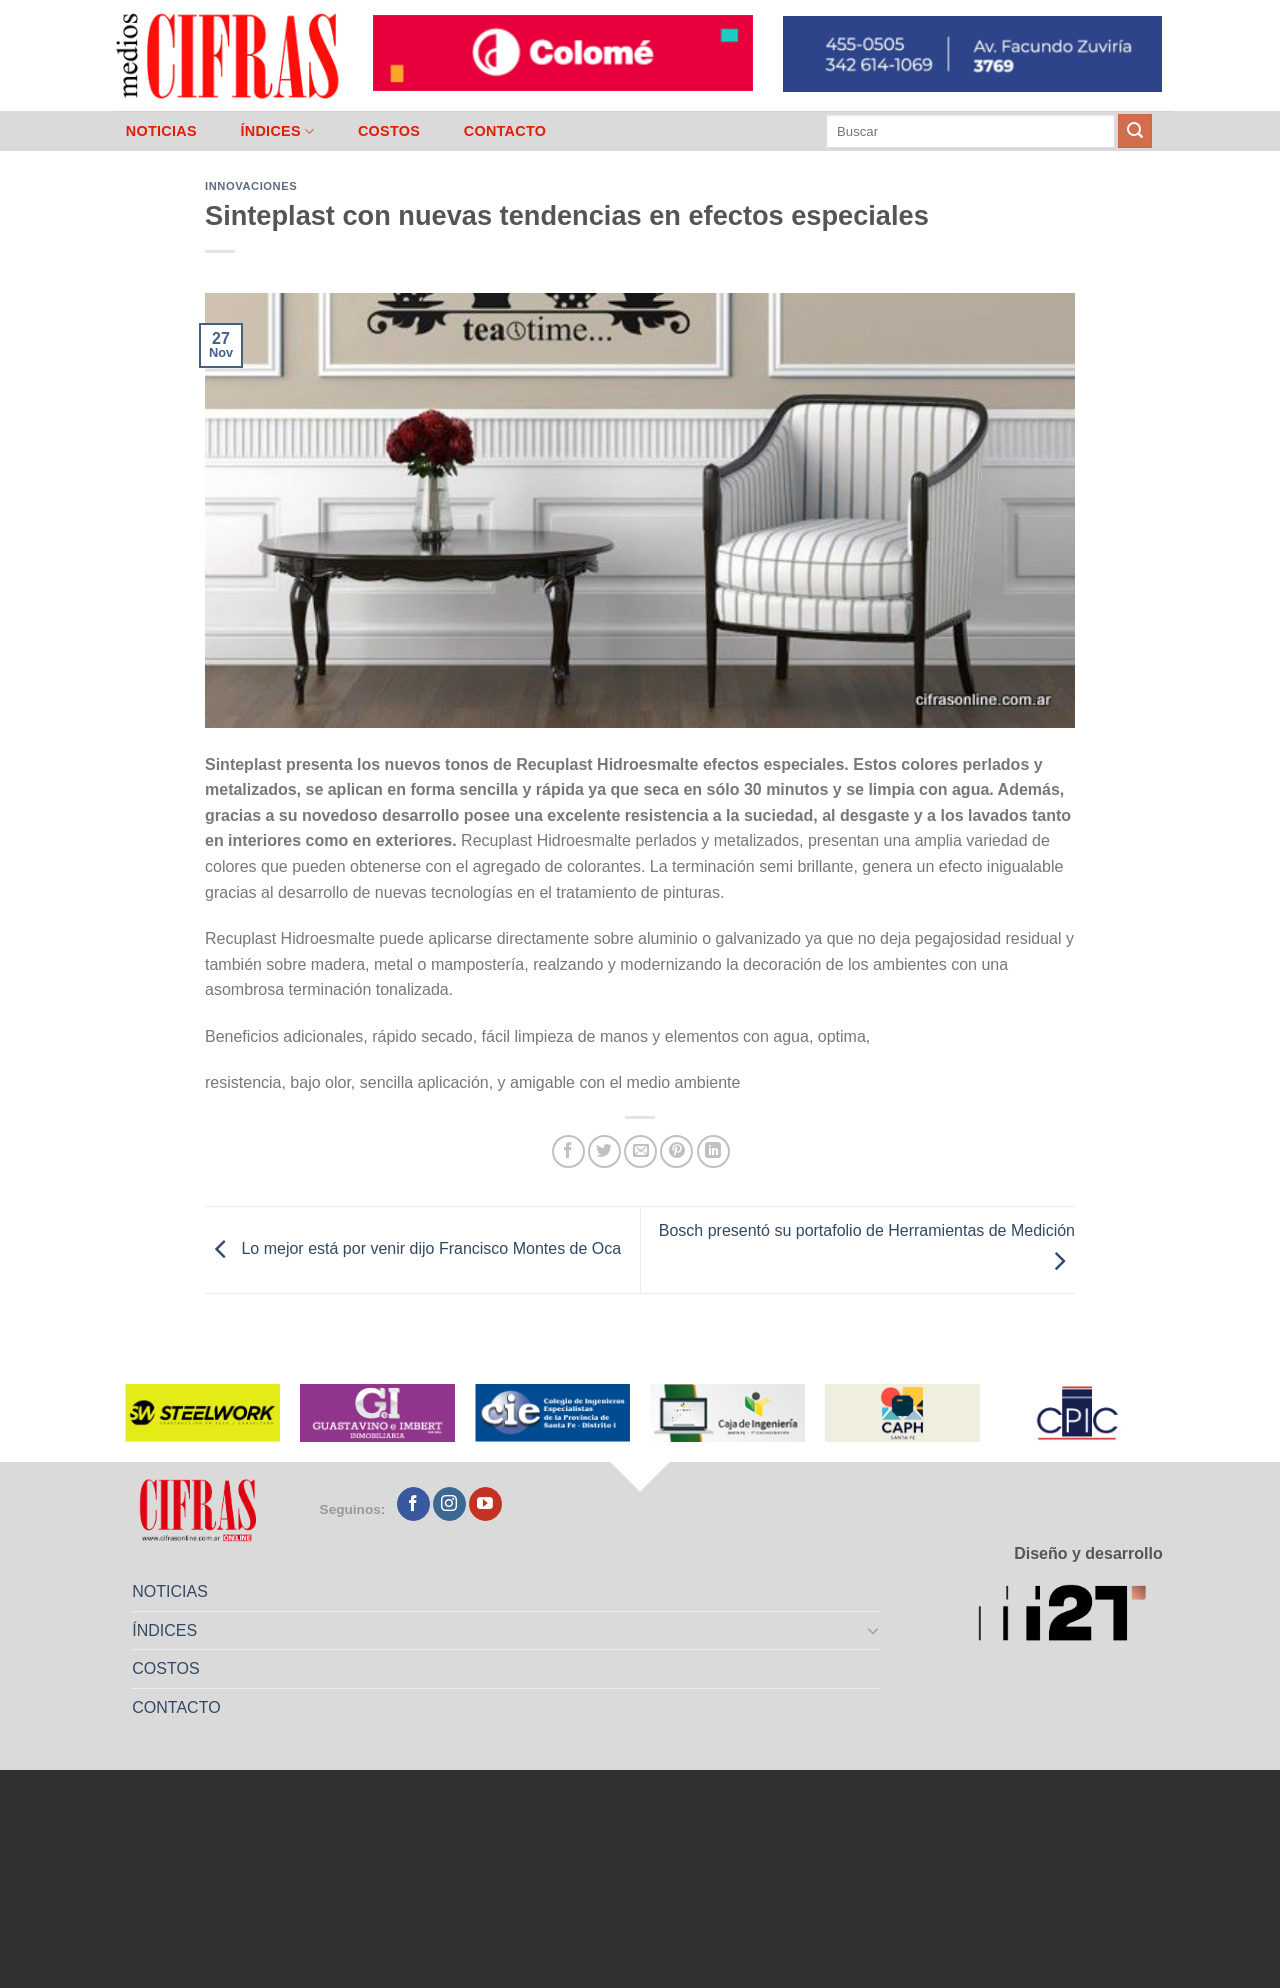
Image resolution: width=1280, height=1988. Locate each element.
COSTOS (389, 131)
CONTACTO (505, 131)
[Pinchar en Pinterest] (676, 1151)
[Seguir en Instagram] (449, 1504)
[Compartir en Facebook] (568, 1151)
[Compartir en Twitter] (604, 1151)
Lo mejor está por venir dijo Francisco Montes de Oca (413, 1248)
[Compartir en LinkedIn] (713, 1151)
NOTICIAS (161, 131)
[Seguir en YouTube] (485, 1504)
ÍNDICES (277, 131)
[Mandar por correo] (640, 1151)
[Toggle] (874, 1630)
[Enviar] (1135, 131)
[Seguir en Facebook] (413, 1504)
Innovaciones (251, 186)
